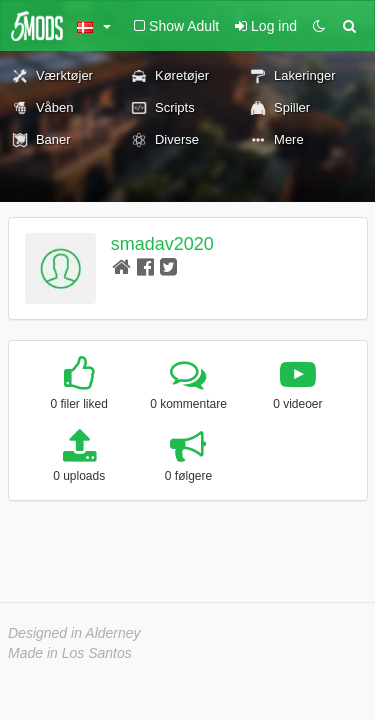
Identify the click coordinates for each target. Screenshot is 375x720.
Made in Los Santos (70, 653)
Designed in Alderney (74, 633)
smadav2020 (162, 244)
